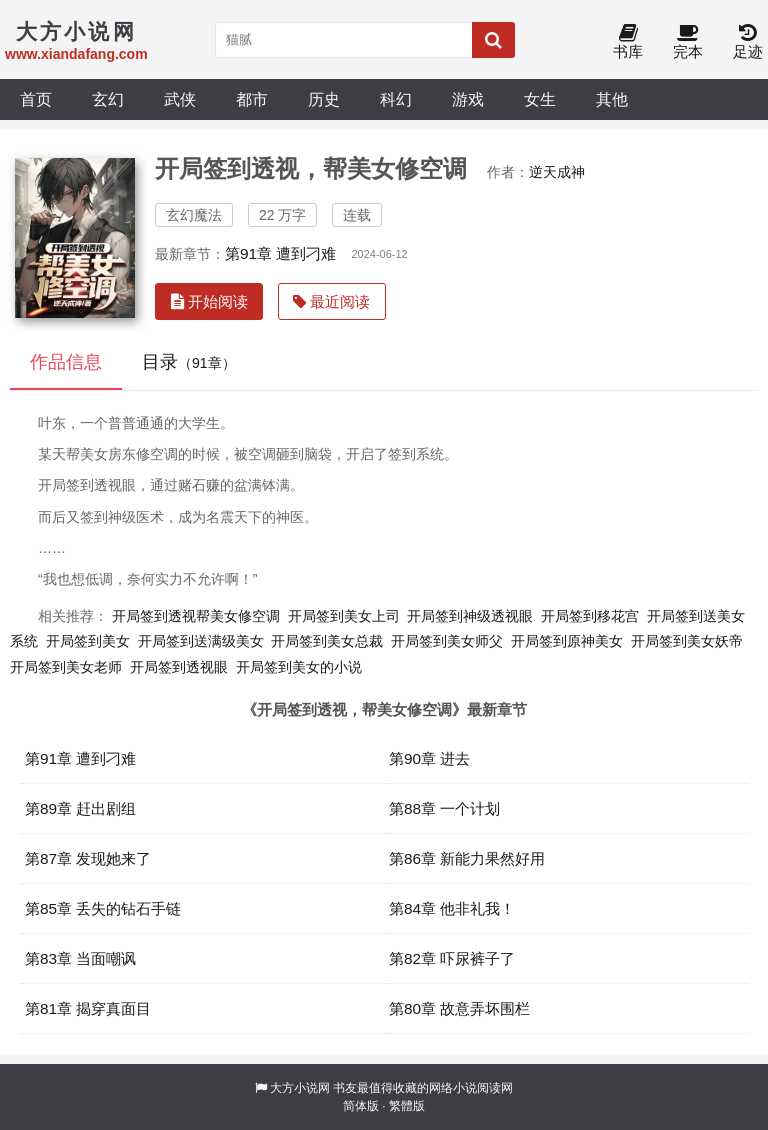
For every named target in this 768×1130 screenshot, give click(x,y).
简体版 (361, 1106)
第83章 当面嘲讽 (80, 958)
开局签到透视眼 (179, 667)
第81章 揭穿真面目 (88, 1008)
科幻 (396, 99)
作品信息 (66, 362)
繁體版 (407, 1106)
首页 (36, 99)
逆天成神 (557, 172)
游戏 (468, 99)
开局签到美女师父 (447, 641)
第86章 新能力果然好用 (467, 858)
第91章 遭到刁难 (280, 253)
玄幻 (108, 99)
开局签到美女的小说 (299, 667)
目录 (189, 362)
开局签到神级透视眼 (470, 616)
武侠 (180, 99)
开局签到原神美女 (567, 641)
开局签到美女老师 (66, 667)
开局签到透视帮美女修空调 (196, 616)
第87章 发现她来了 (88, 858)
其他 (612, 99)
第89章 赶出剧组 (80, 808)
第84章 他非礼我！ (452, 908)
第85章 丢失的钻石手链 (103, 908)
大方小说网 (300, 1088)
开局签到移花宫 (590, 616)
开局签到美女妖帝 (687, 641)
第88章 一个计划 (444, 808)
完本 (688, 42)
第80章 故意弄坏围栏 (459, 1008)
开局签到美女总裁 (327, 641)
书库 (628, 42)
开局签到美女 (88, 641)
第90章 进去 (429, 758)
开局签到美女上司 (344, 616)
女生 (540, 99)
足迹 (748, 42)
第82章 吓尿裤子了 (452, 958)
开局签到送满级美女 (201, 641)
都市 (252, 99)
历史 (324, 99)
